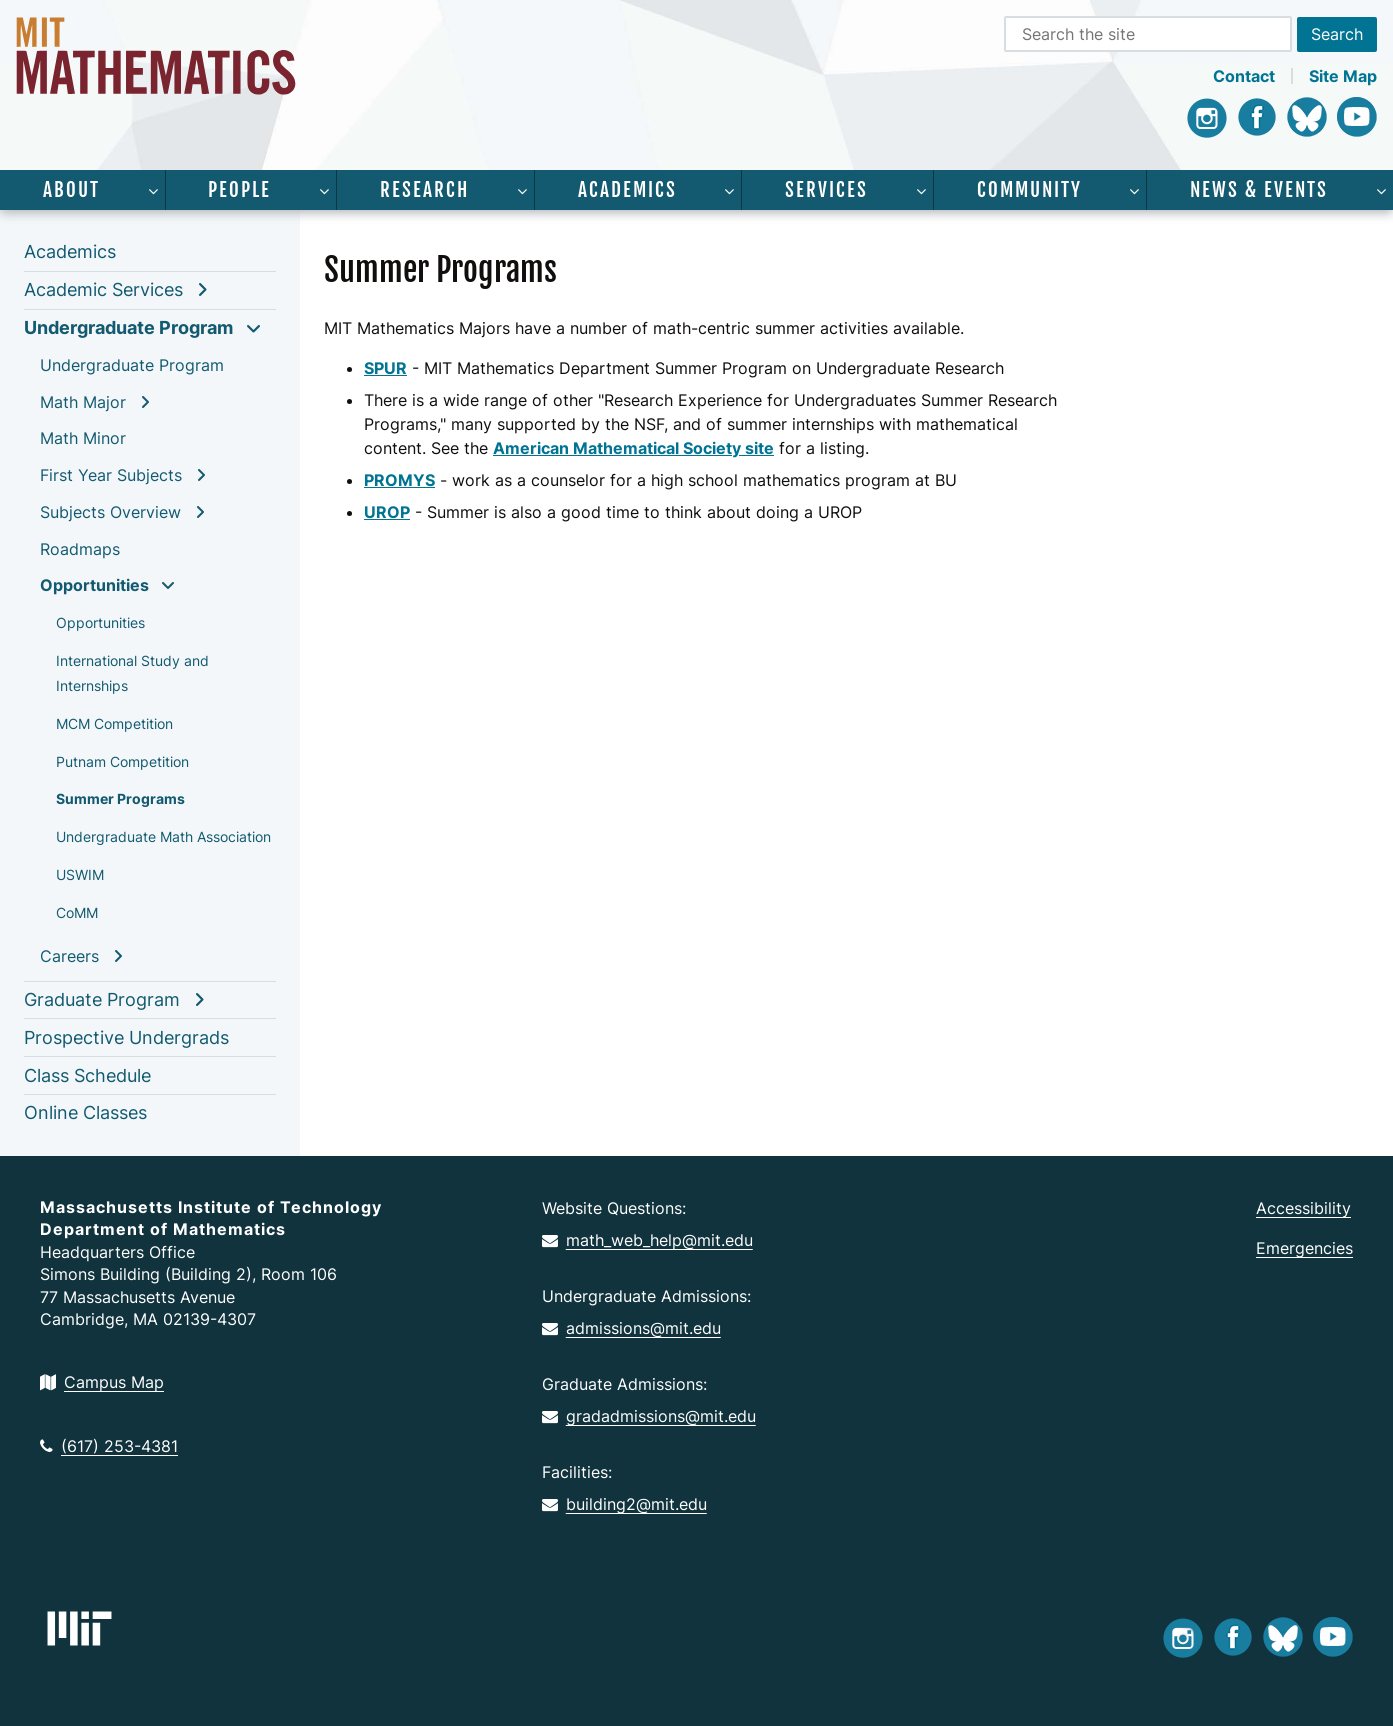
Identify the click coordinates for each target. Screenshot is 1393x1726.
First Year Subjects (111, 475)
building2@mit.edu (624, 1504)
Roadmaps (80, 549)
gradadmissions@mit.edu (649, 1416)
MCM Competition (114, 723)
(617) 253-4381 (109, 1446)
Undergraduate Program (128, 327)
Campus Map (102, 1382)
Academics (627, 190)
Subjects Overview (110, 512)
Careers (69, 956)
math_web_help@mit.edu (647, 1240)
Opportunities (94, 585)
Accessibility (1303, 1208)
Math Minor (83, 438)
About (71, 190)
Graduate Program (102, 999)
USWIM (80, 874)
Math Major (83, 402)
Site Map (1343, 76)
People (239, 190)
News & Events (1259, 190)
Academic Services (103, 289)
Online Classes (85, 1112)
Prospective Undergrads (126, 1037)
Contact (1244, 76)
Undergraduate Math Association (163, 836)
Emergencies (1304, 1248)
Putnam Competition (122, 761)
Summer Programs (120, 798)
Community (1029, 190)
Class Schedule (87, 1075)
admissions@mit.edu (631, 1328)
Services (826, 190)
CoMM (77, 912)
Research (424, 190)
